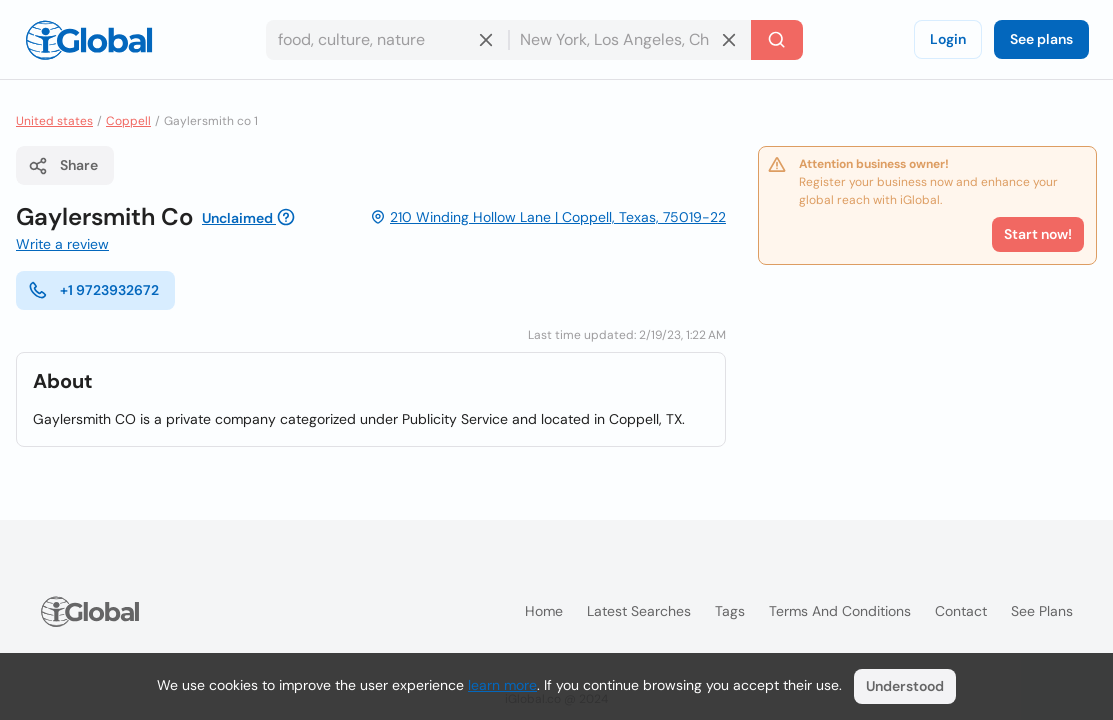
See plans (1041, 39)
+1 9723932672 (93, 290)
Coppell (128, 121)
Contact (961, 611)
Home (544, 611)
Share (63, 166)
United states (54, 121)
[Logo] (89, 40)
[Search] (777, 40)
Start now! (1038, 234)
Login (948, 39)
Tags (730, 611)
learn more (502, 685)
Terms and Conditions (840, 611)
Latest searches (639, 611)
